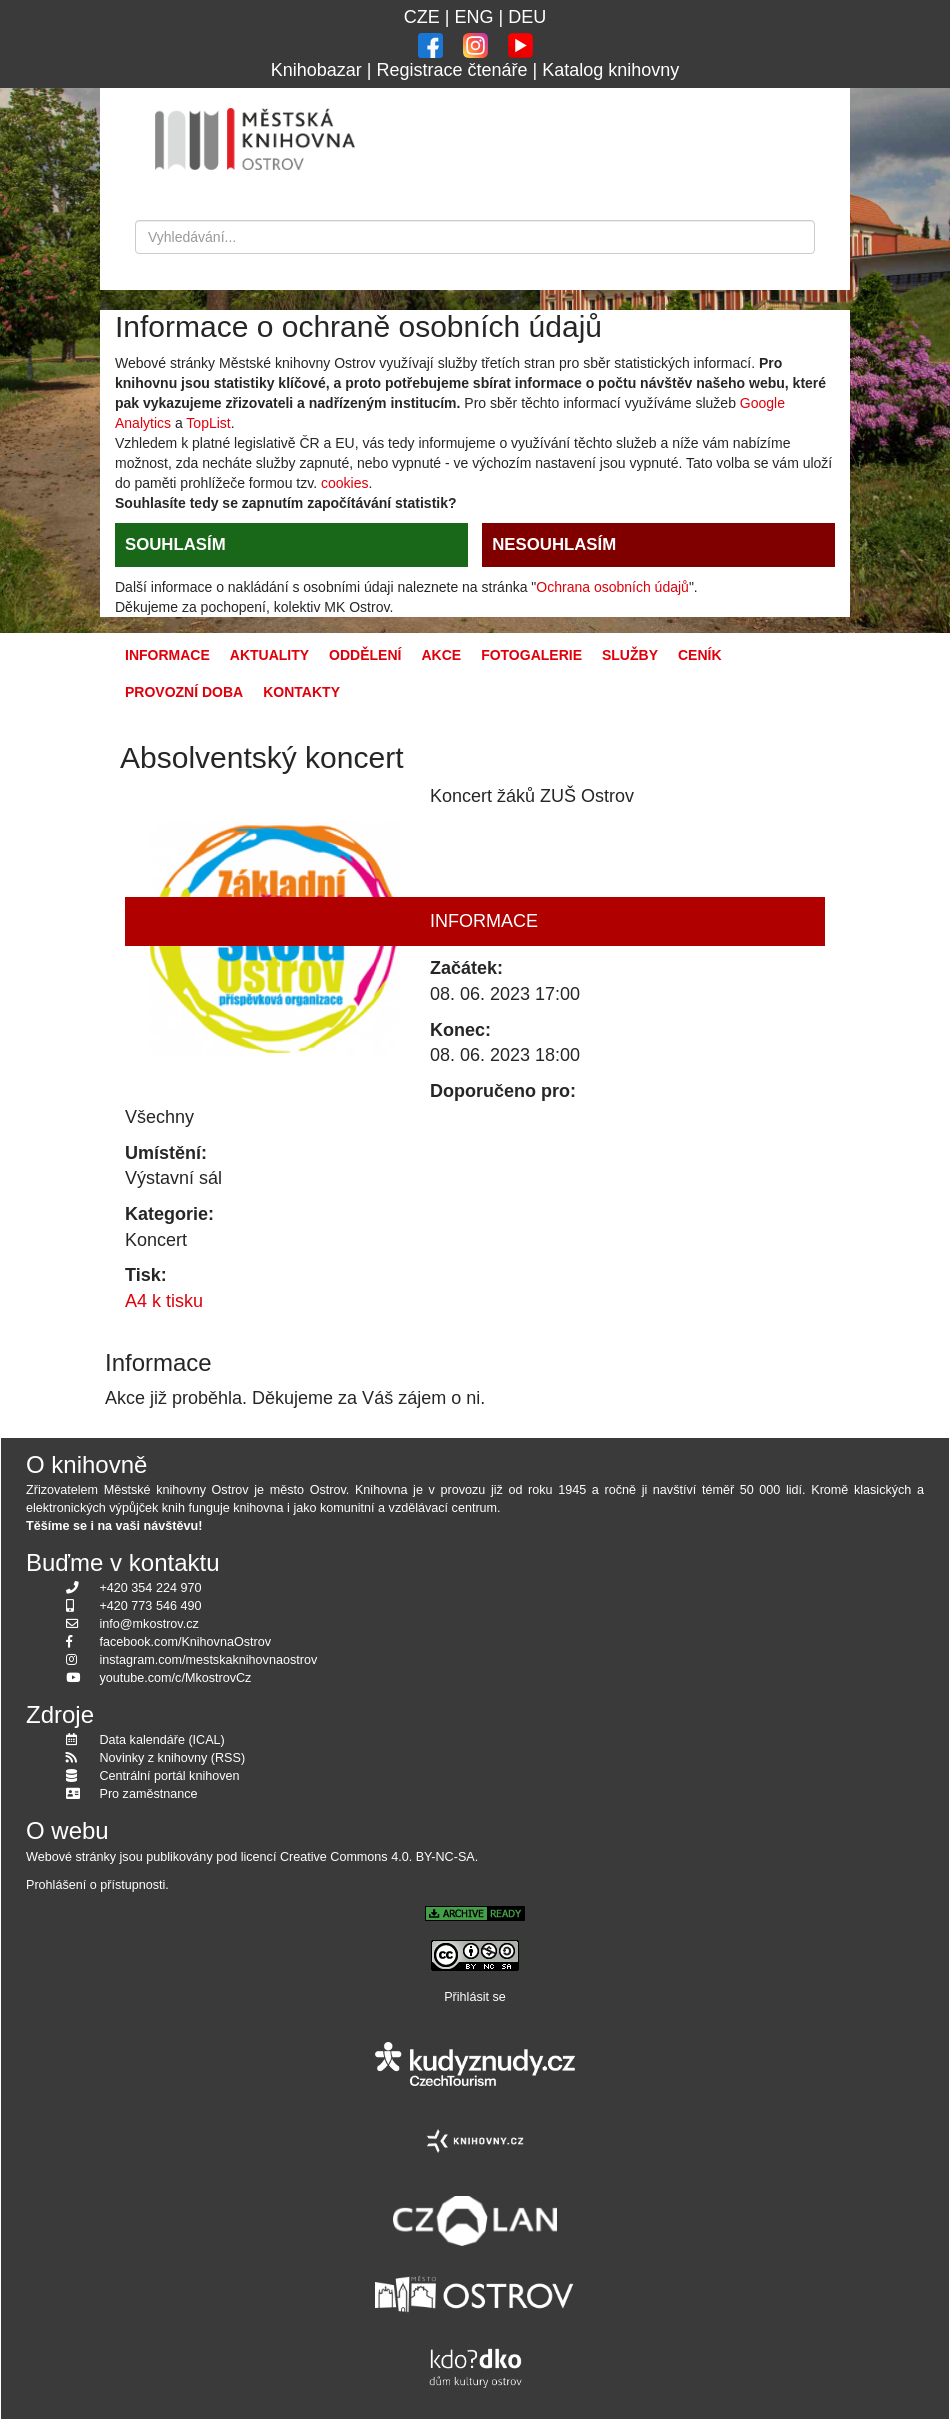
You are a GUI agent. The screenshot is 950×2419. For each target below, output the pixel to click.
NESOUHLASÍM (554, 544)
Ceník (700, 655)
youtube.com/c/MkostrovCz (176, 1678)
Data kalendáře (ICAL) (162, 1740)
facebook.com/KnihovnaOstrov (186, 1642)
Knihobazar (316, 70)
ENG (473, 17)
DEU (527, 17)
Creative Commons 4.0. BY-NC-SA (377, 1857)
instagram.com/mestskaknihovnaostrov (209, 1660)
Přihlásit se (475, 1997)
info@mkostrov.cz (149, 1624)
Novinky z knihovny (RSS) (173, 1758)
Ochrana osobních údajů (612, 587)
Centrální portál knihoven (170, 1776)
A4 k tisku (164, 1301)
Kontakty (301, 692)
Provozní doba (184, 692)
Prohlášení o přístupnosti (95, 1885)
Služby (630, 655)
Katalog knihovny (610, 70)
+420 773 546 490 (151, 1606)
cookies (344, 483)
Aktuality (269, 655)
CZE (422, 17)
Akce (441, 655)
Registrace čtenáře (451, 70)
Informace (167, 655)
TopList (208, 423)
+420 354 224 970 (151, 1588)
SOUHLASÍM (175, 544)
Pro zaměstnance (149, 1794)
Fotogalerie (531, 655)
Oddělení (365, 655)
